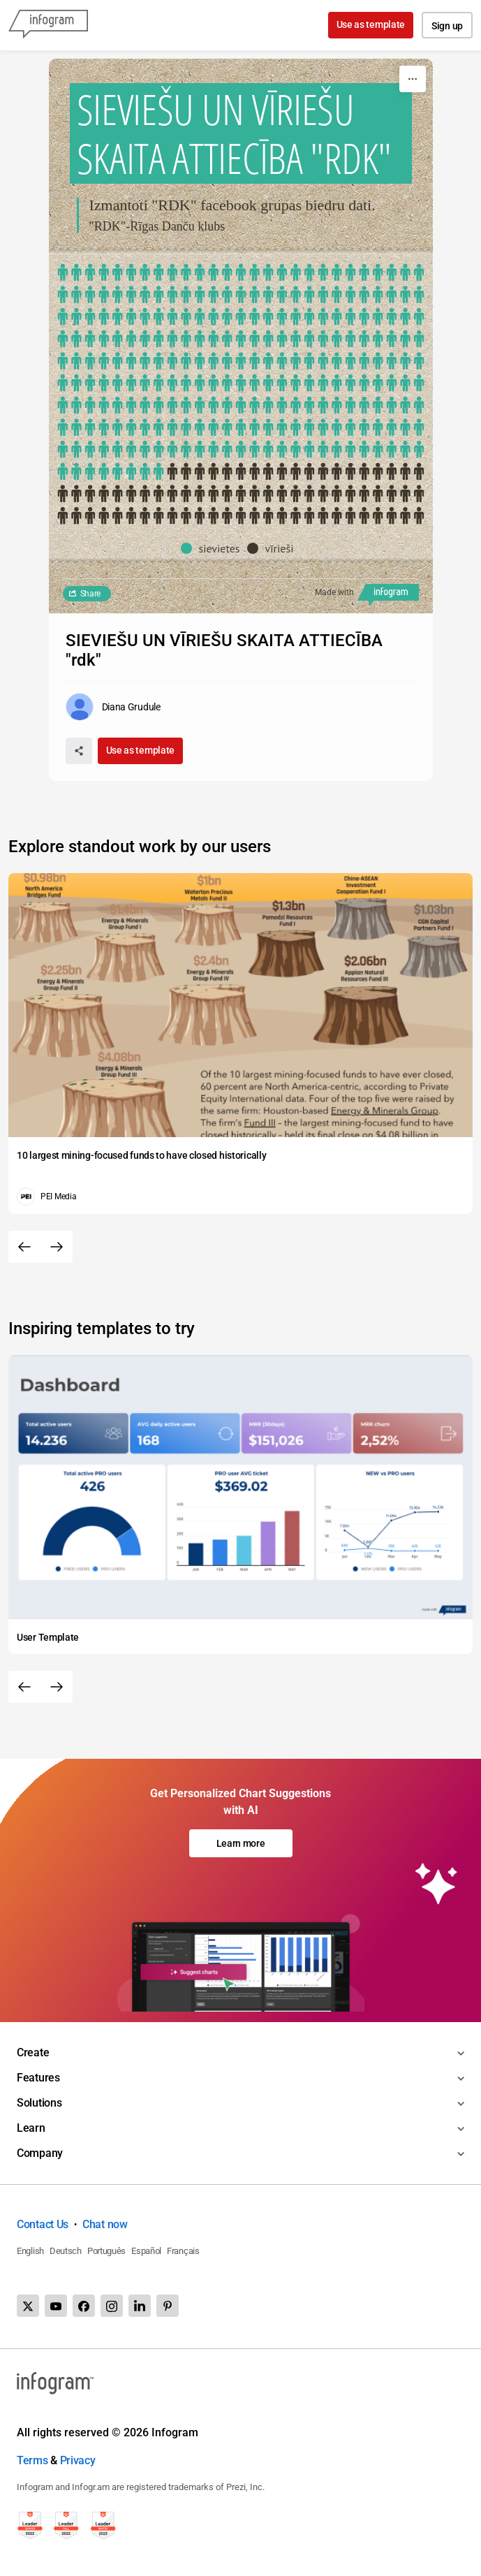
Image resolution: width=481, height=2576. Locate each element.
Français (183, 2251)
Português (106, 2251)
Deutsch (66, 2251)
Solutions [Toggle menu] (39, 2102)
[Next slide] (56, 1247)
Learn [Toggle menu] (31, 2128)
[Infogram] (48, 25)
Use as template (371, 24)
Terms (32, 2460)
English (30, 2251)
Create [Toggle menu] (33, 2052)
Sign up (447, 25)
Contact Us (42, 2224)
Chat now (105, 2224)
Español (146, 2251)
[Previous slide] (24, 1247)
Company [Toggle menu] (40, 2153)
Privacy (78, 2460)
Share (90, 594)
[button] (214, 548)
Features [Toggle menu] (38, 2077)
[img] (241, 372)
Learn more (240, 1843)
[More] (412, 79)
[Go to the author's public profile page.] (113, 707)
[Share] (79, 751)
